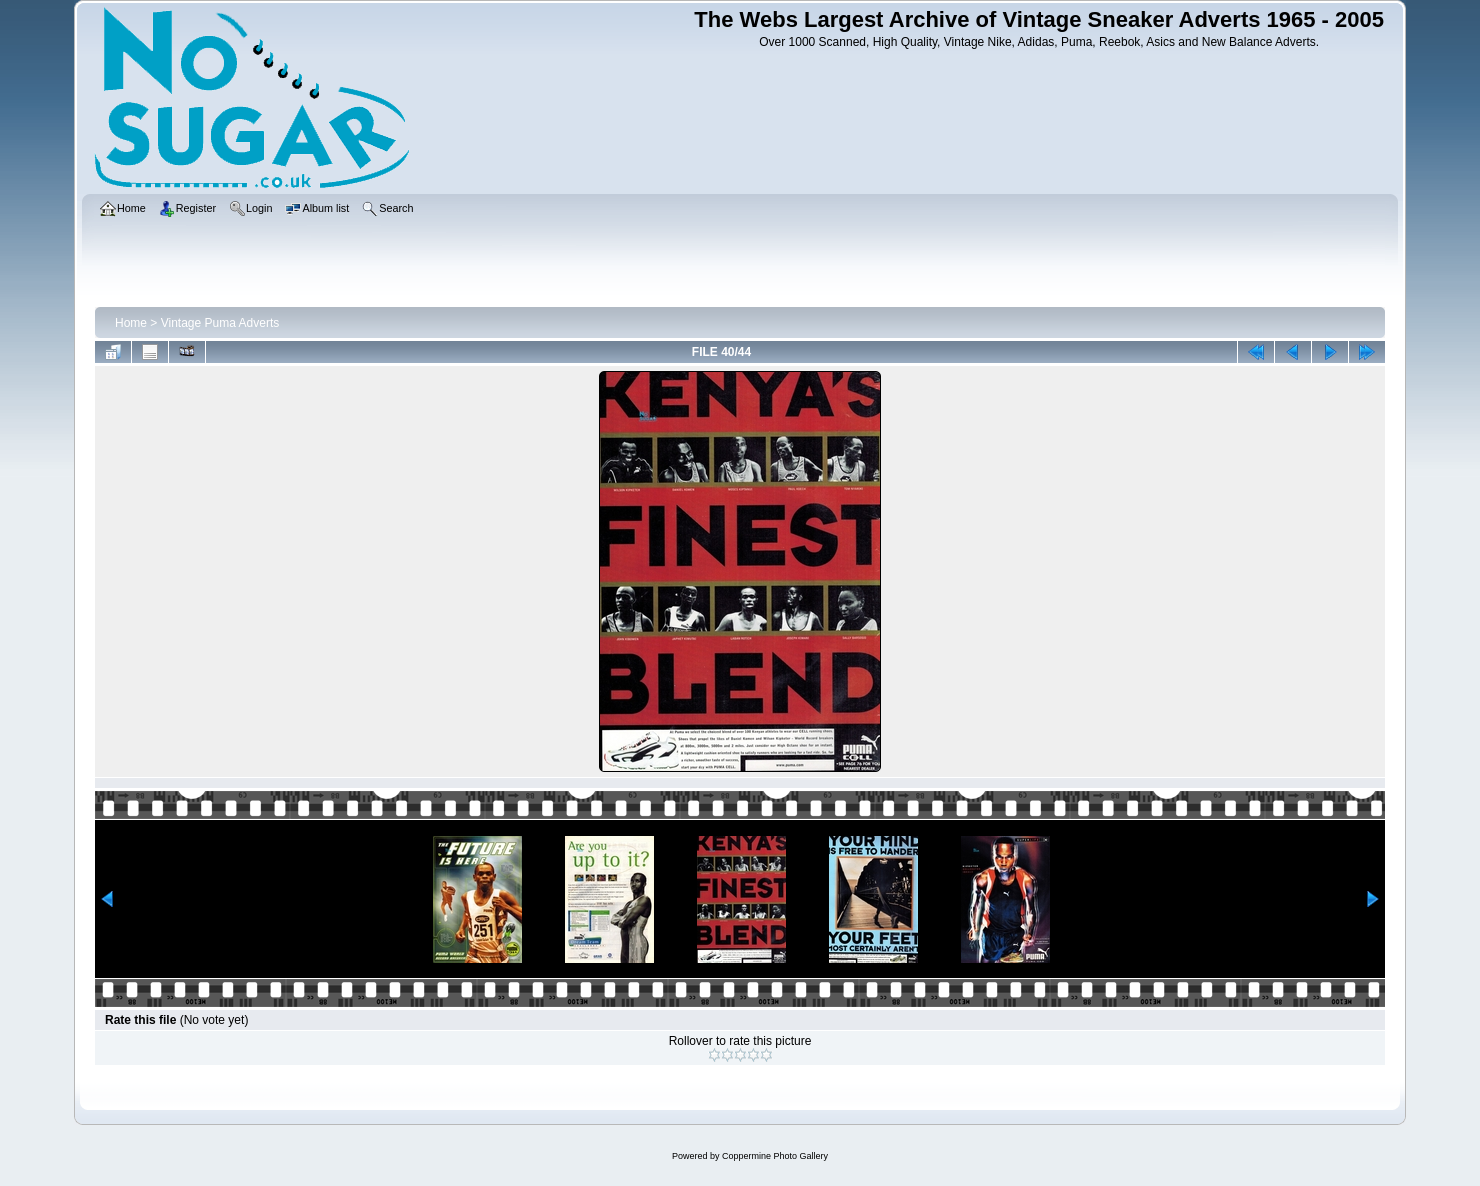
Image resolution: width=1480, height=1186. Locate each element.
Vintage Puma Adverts (220, 323)
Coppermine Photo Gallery (775, 1156)
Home (131, 323)
